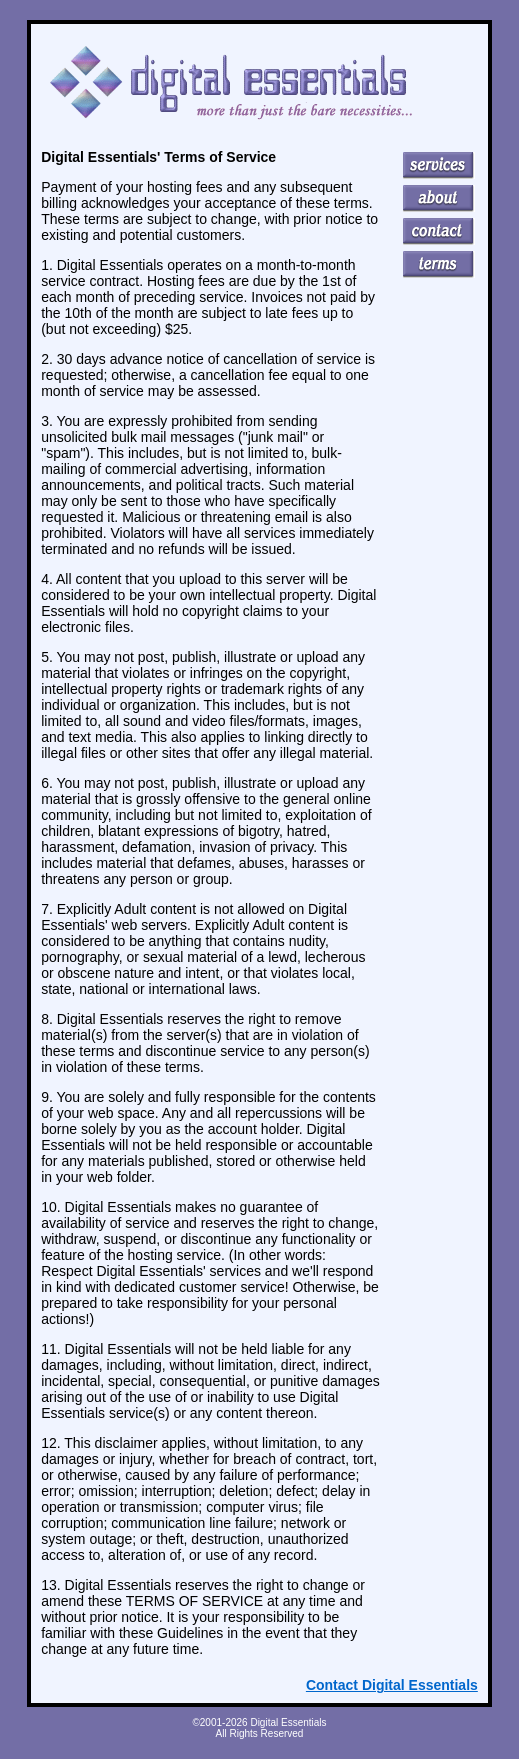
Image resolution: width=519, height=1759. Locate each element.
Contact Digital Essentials (392, 1685)
